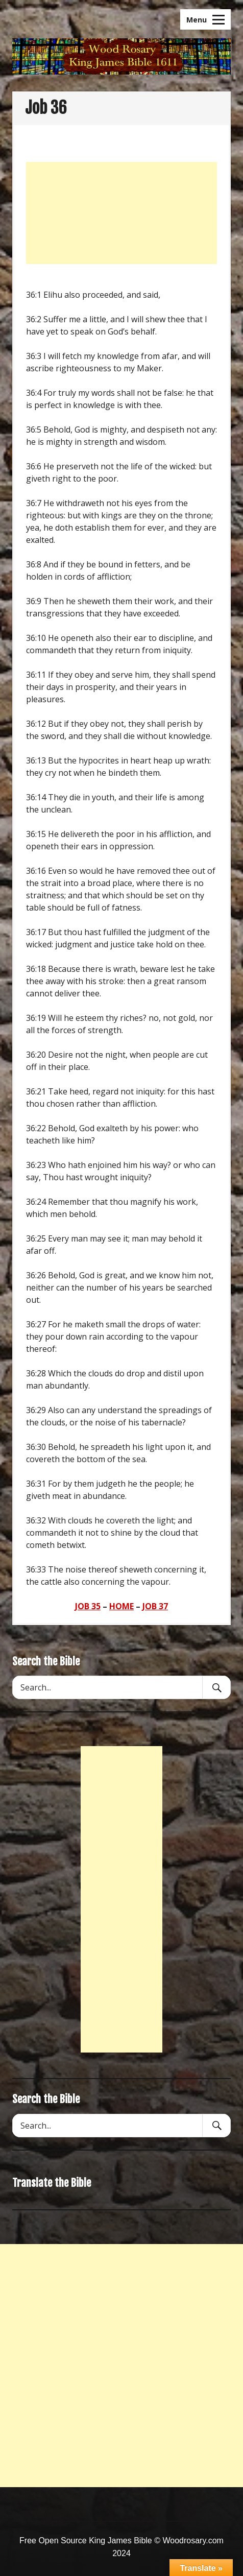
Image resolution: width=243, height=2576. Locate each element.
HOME (121, 1606)
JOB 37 (155, 1606)
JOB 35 (88, 1606)
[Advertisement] (121, 213)
